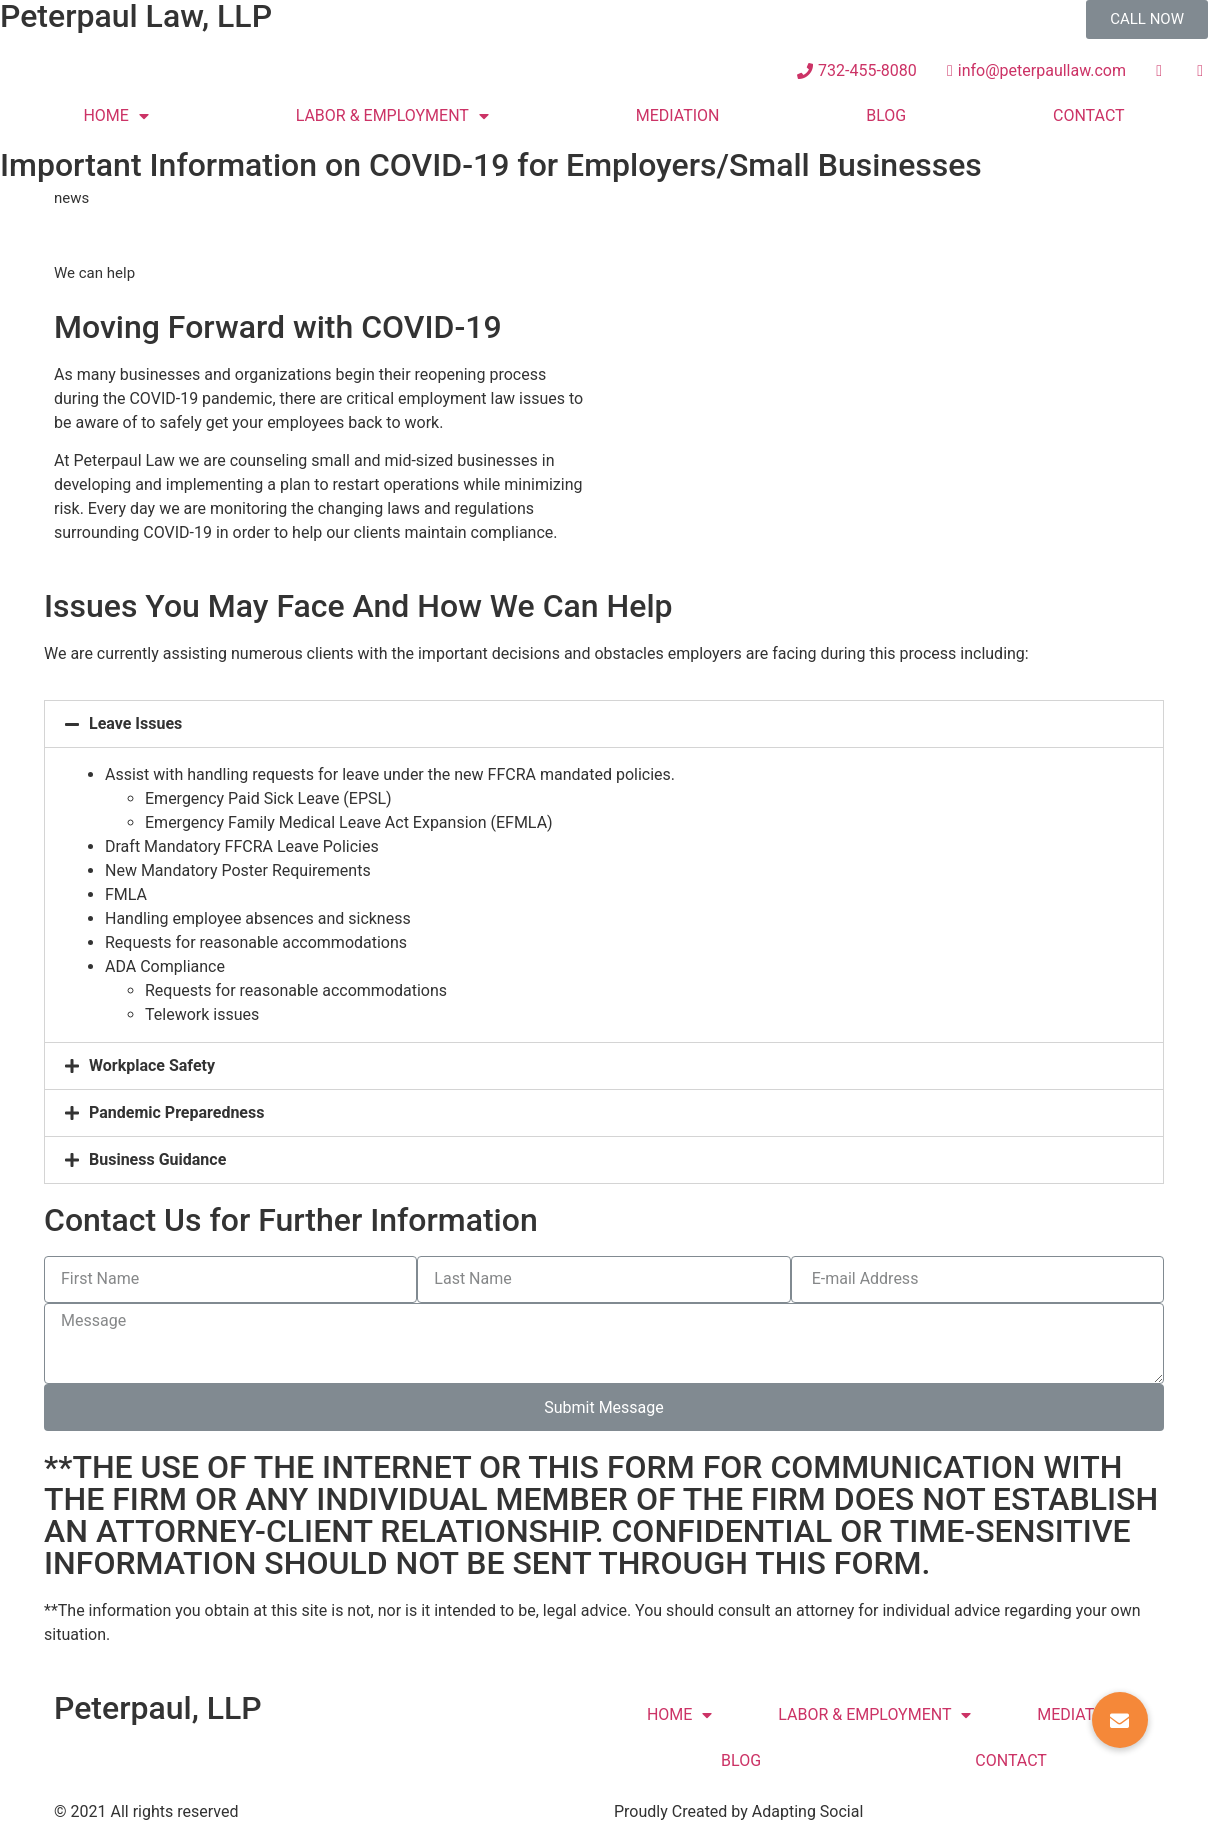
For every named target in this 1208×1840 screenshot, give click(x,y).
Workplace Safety (152, 1065)
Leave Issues (135, 723)
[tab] (604, 724)
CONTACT (1089, 115)
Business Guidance (157, 1159)
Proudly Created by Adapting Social (738, 1811)
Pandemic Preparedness (176, 1112)
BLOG (886, 115)
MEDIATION (678, 115)
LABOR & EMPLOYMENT (392, 116)
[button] (1147, 19)
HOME (115, 116)
